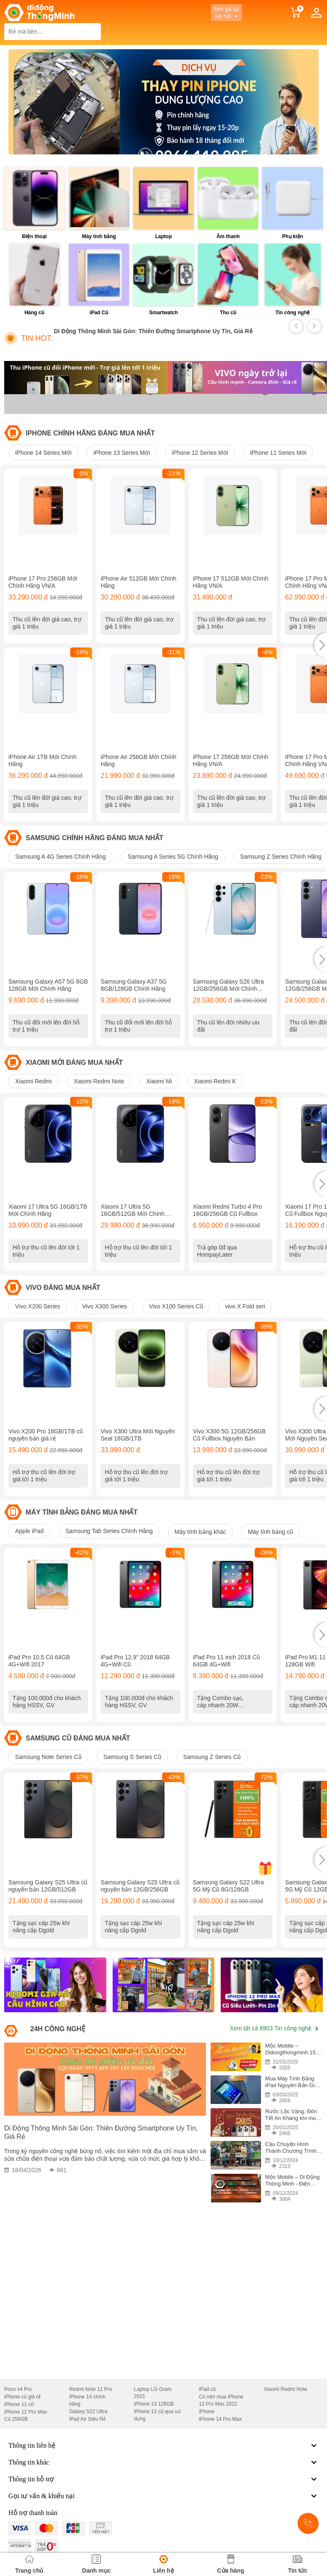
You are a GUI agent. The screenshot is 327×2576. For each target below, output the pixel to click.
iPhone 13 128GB (154, 2412)
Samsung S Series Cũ (132, 1763)
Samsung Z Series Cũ (212, 1763)
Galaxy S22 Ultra (88, 2419)
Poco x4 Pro (18, 2397)
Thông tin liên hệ (163, 2453)
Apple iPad (29, 1536)
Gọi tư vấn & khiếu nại (163, 2504)
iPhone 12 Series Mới (200, 452)
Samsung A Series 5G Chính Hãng (173, 858)
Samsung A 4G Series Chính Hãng (60, 858)
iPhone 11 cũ (19, 2412)
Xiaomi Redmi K (215, 1084)
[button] (320, 646)
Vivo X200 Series (37, 1310)
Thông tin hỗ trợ (163, 2487)
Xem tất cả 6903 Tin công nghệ (274, 2036)
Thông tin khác (163, 2470)
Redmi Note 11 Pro (90, 2397)
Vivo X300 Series (104, 1310)
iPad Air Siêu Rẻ (87, 2427)
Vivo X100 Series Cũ (176, 1310)
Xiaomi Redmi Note (99, 1084)
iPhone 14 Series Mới (43, 452)
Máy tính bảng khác (200, 1537)
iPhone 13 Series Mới (121, 452)
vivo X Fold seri (245, 1310)
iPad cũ (207, 2397)
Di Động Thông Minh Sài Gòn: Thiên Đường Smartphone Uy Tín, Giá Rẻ (153, 331)
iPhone (206, 2419)
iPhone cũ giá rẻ (22, 2405)
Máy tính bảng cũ (270, 1537)
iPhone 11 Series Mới (278, 452)
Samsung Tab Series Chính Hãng (109, 1536)
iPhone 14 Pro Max (220, 2427)
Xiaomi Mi (159, 1084)
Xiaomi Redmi (33, 1084)
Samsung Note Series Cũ (48, 1763)
